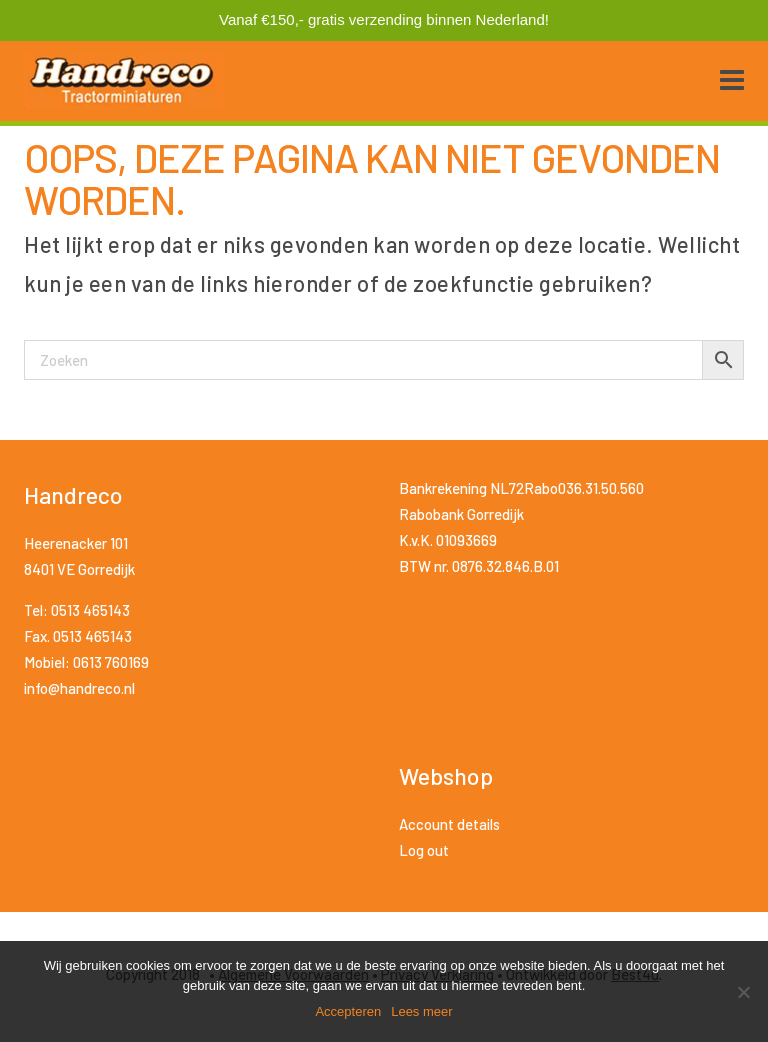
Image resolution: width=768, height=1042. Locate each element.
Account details (449, 824)
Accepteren (348, 1011)
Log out (424, 850)
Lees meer (421, 1011)
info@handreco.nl (79, 688)
